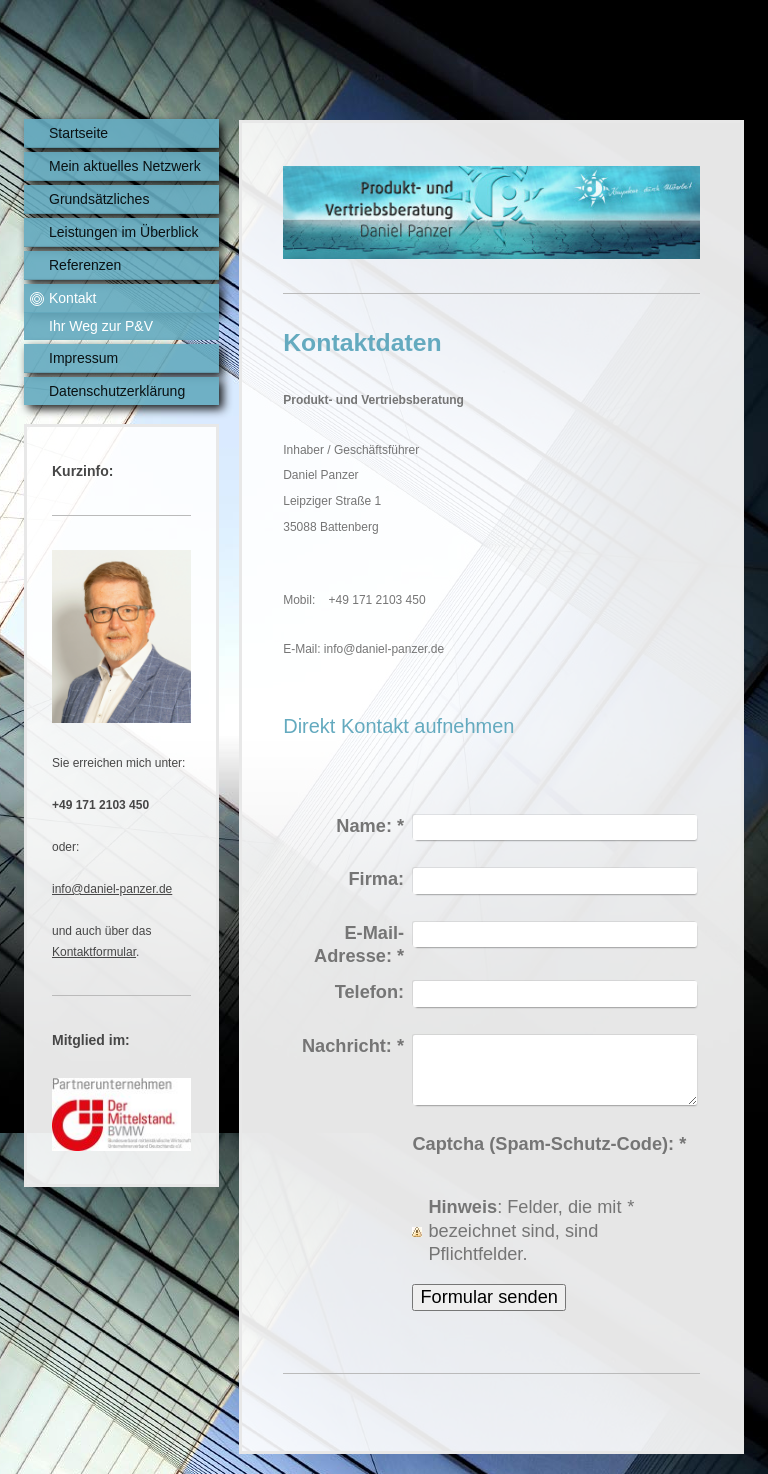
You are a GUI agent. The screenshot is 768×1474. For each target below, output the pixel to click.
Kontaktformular (94, 952)
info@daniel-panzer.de (112, 889)
